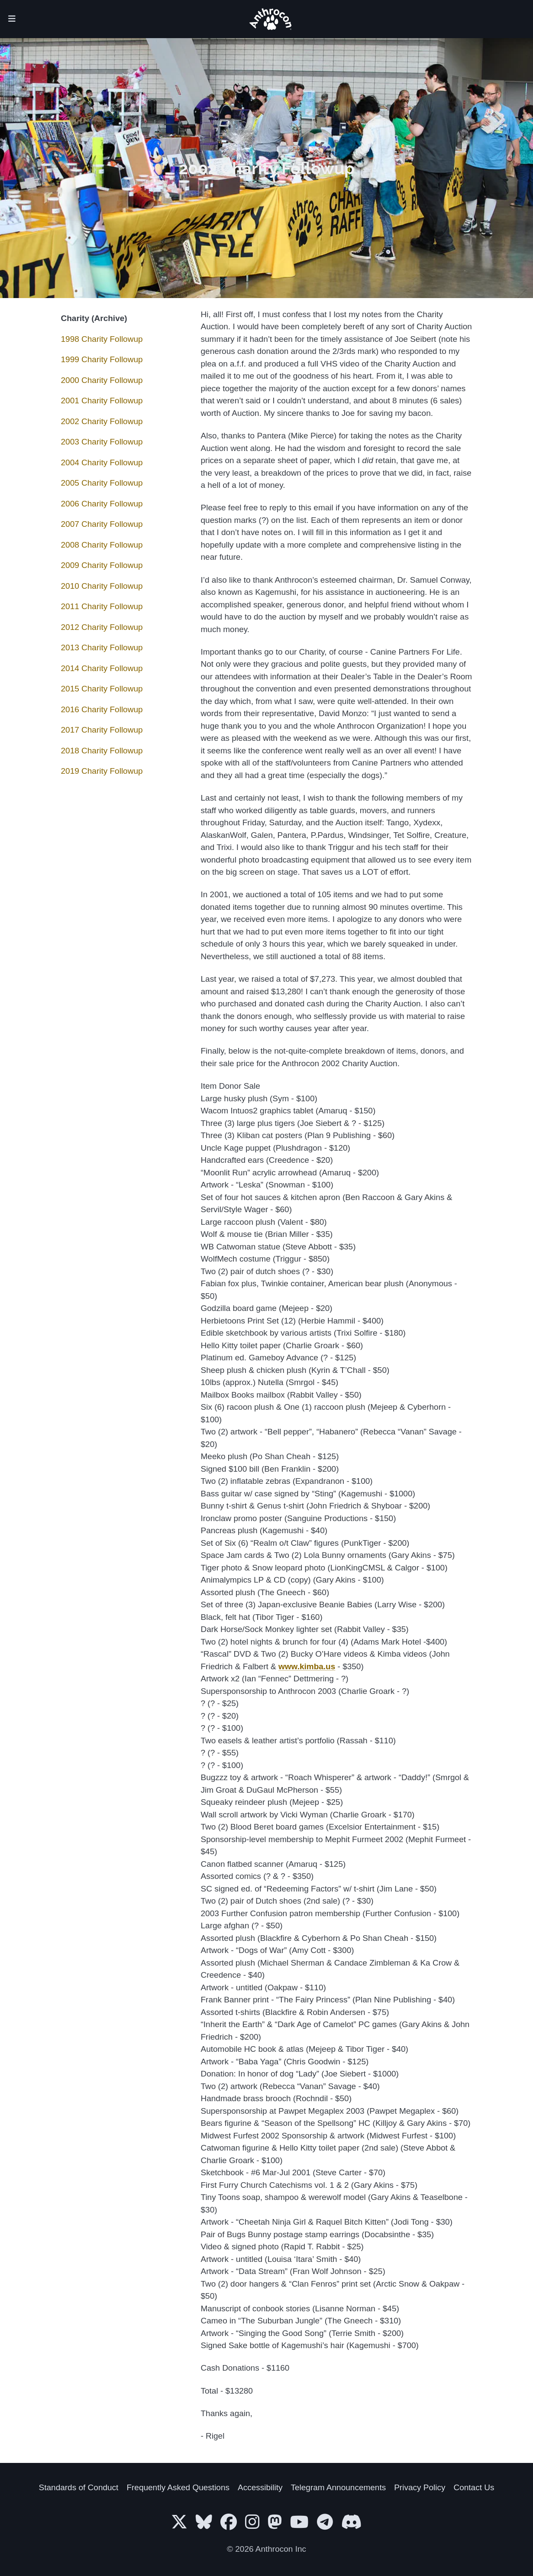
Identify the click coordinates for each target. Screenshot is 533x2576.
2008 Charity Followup (102, 544)
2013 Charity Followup (102, 647)
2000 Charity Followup (102, 380)
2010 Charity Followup (102, 585)
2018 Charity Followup (102, 750)
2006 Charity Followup (102, 503)
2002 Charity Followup (102, 421)
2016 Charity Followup (102, 709)
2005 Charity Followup (102, 482)
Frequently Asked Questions (177, 2487)
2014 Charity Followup (102, 668)
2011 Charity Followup (102, 606)
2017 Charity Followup (102, 729)
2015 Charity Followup (102, 688)
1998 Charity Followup (102, 339)
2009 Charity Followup (102, 565)
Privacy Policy (419, 2487)
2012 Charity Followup (102, 627)
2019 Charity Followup (102, 770)
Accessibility (260, 2487)
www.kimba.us (306, 1666)
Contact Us (473, 2487)
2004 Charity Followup (102, 462)
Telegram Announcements (338, 2487)
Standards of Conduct (79, 2487)
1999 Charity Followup (102, 359)
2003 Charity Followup (102, 441)
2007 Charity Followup (102, 524)
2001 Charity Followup (102, 400)
